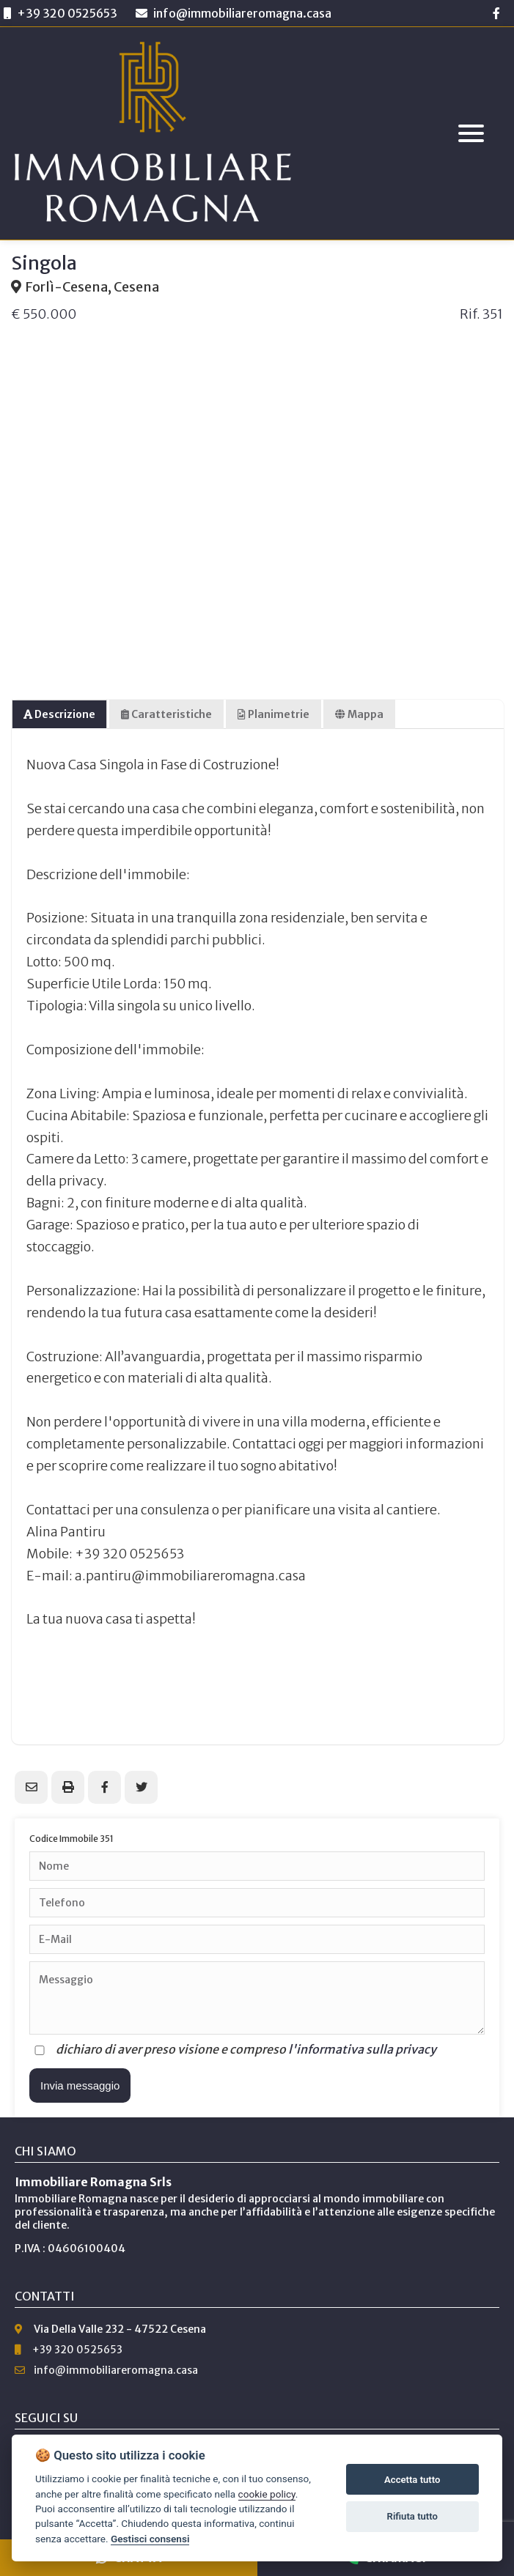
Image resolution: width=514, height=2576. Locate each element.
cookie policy (266, 2494)
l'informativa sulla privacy (362, 2049)
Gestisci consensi (150, 2538)
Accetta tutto (412, 2479)
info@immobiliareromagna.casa (233, 13)
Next (484, 472)
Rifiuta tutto (412, 2516)
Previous (29, 472)
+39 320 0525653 (67, 13)
